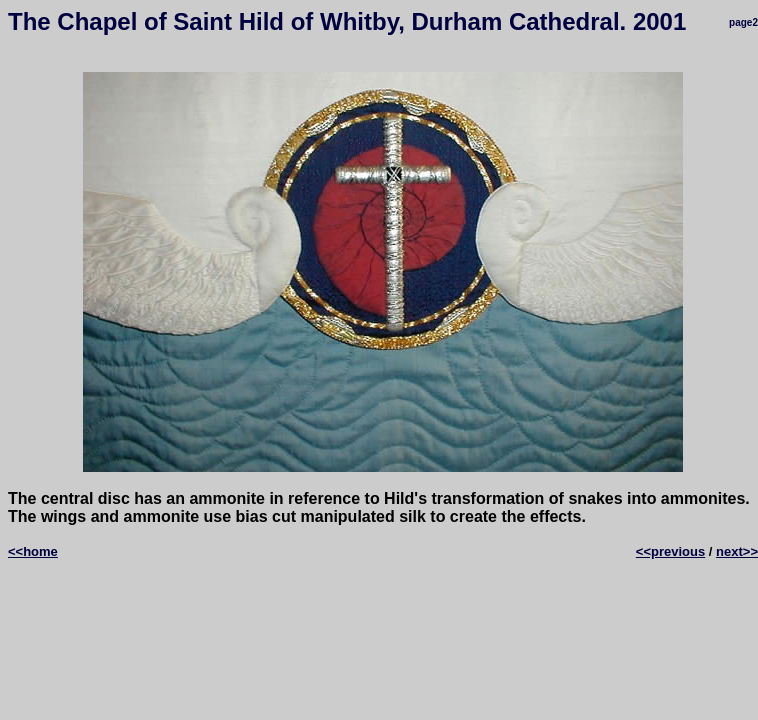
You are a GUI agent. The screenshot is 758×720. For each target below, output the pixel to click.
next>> (737, 551)
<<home (33, 551)
